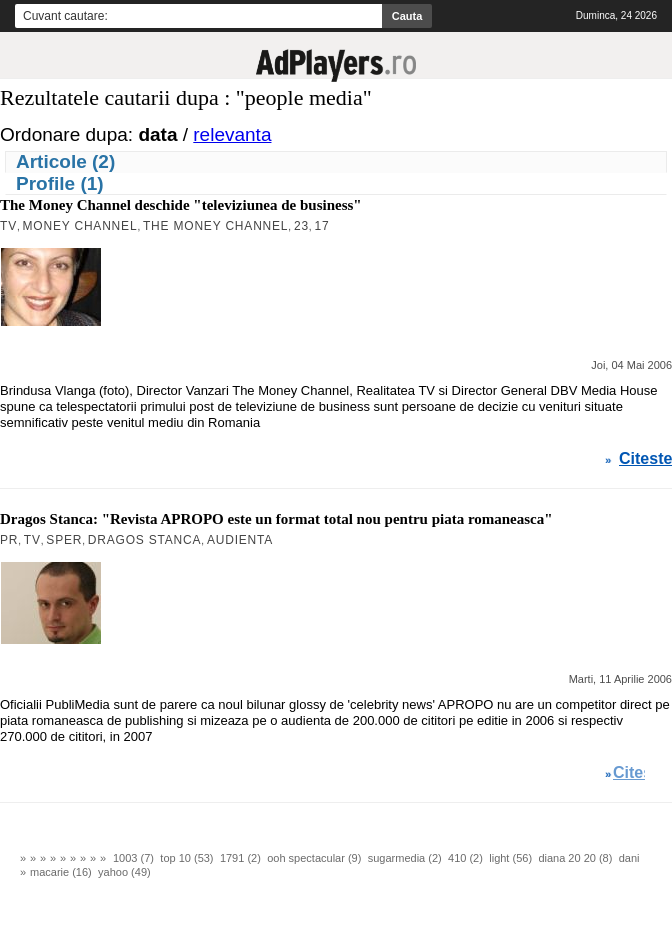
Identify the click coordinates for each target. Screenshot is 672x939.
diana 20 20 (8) (575, 858)
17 (321, 226)
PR (9, 540)
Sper (64, 540)
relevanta (232, 134)
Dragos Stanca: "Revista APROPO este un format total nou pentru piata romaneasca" (276, 519)
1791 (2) (240, 858)
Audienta (240, 540)
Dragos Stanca (145, 540)
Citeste (645, 459)
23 (301, 226)
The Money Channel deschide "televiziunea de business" (181, 205)
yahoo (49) (124, 872)
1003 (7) (133, 858)
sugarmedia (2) (405, 858)
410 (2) (465, 858)
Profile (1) (60, 183)
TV (8, 226)
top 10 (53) (186, 858)
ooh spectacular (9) (314, 858)
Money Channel (80, 226)
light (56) (510, 858)
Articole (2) (65, 161)
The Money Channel (215, 226)
